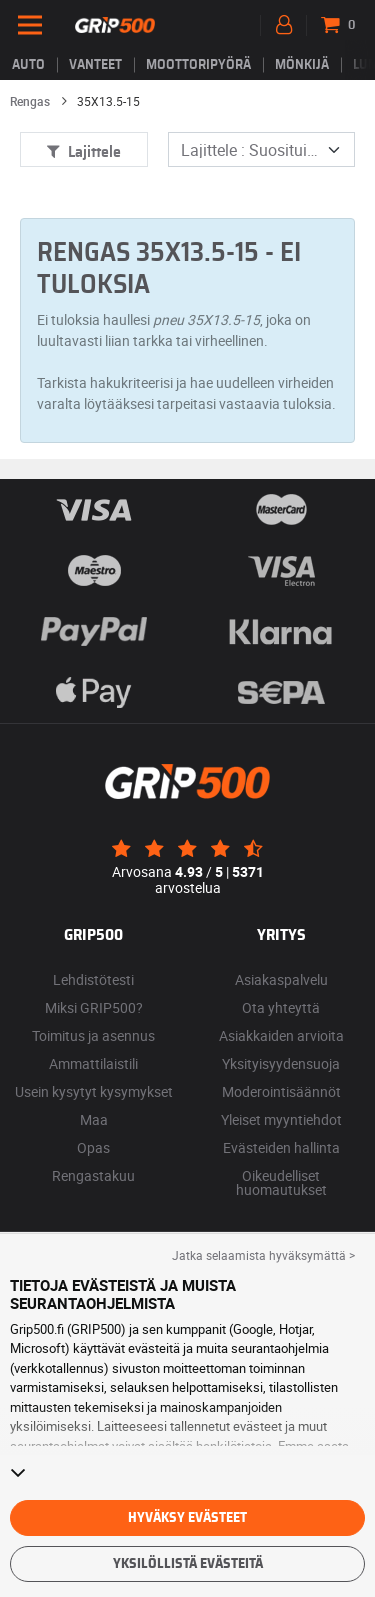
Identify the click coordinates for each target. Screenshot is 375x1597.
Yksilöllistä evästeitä (188, 1564)
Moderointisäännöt (281, 1091)
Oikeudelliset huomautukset (281, 1182)
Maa (94, 1119)
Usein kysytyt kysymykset (94, 1091)
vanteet (95, 65)
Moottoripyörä (198, 65)
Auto (28, 65)
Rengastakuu (93, 1175)
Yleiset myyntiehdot (281, 1119)
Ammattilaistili (93, 1063)
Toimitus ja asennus (93, 1035)
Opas (93, 1147)
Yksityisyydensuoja (281, 1063)
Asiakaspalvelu (281, 979)
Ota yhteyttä (281, 1007)
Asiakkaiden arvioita (281, 1035)
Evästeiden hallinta (281, 1147)
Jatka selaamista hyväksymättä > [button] (263, 1255)
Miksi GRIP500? (94, 1007)
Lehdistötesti (93, 979)
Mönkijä (302, 65)
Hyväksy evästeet (187, 1518)
